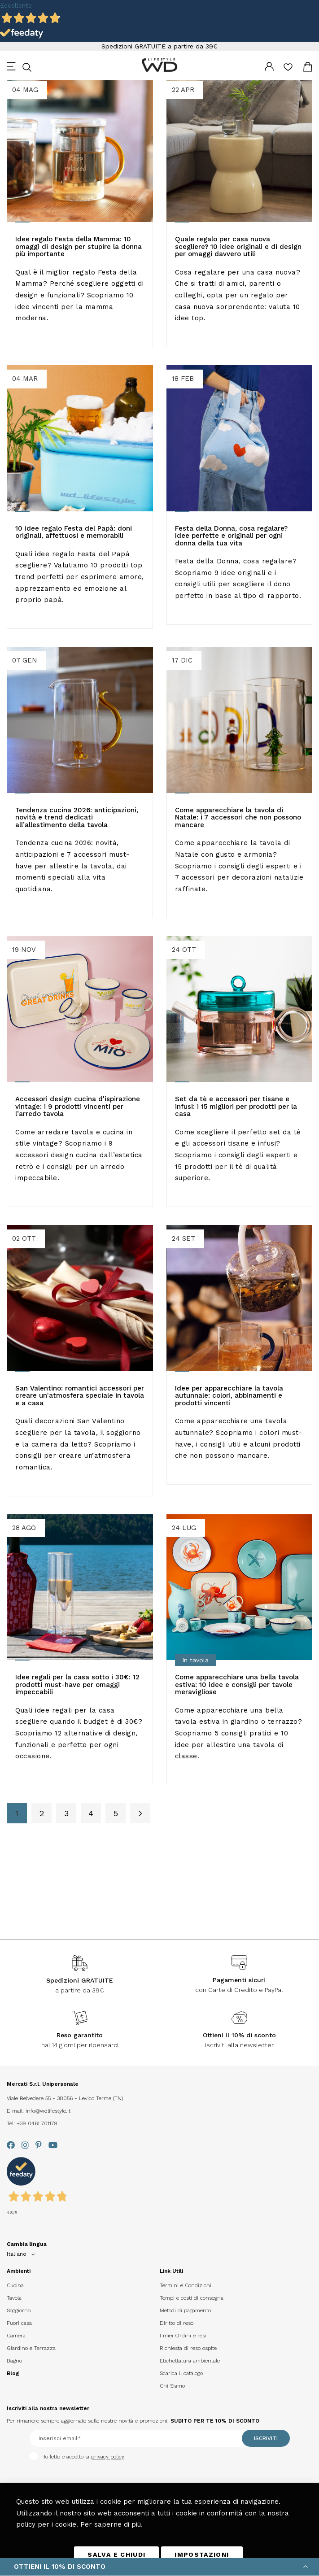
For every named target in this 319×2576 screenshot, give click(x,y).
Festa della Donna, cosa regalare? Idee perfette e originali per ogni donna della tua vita (231, 535)
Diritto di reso (176, 2323)
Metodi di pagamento (185, 2310)
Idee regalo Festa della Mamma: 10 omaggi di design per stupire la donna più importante (78, 246)
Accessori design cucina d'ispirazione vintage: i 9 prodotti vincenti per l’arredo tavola (77, 1106)
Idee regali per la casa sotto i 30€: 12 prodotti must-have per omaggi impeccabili (77, 1684)
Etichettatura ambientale (190, 2361)
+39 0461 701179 (37, 2123)
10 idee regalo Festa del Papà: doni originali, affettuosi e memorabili (73, 532)
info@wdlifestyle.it (48, 2111)
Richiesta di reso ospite (188, 2348)
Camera (16, 2335)
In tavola (195, 1660)
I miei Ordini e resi (183, 2335)
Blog (13, 2373)
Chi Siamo (172, 2386)
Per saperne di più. (111, 2524)
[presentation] (43, 2476)
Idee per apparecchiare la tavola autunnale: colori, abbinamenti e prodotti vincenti (229, 1395)
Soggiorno (19, 2310)
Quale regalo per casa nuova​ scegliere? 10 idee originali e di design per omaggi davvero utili (238, 246)
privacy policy (107, 2457)
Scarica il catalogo (181, 2373)
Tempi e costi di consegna (191, 2298)
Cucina (15, 2285)
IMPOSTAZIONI (202, 2554)
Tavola (14, 2298)
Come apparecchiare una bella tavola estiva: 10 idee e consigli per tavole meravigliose (237, 1684)
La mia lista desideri (288, 70)
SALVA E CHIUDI (116, 2554)
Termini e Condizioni (185, 2285)
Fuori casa (19, 2323)
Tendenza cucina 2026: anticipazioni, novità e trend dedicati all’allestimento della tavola (76, 817)
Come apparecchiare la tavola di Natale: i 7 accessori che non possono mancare (238, 817)
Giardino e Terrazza (31, 2348)
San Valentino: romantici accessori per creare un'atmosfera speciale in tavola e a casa (79, 1395)
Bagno (14, 2361)
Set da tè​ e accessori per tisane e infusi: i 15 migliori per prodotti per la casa (236, 1106)
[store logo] (160, 65)
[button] (22, 2254)
